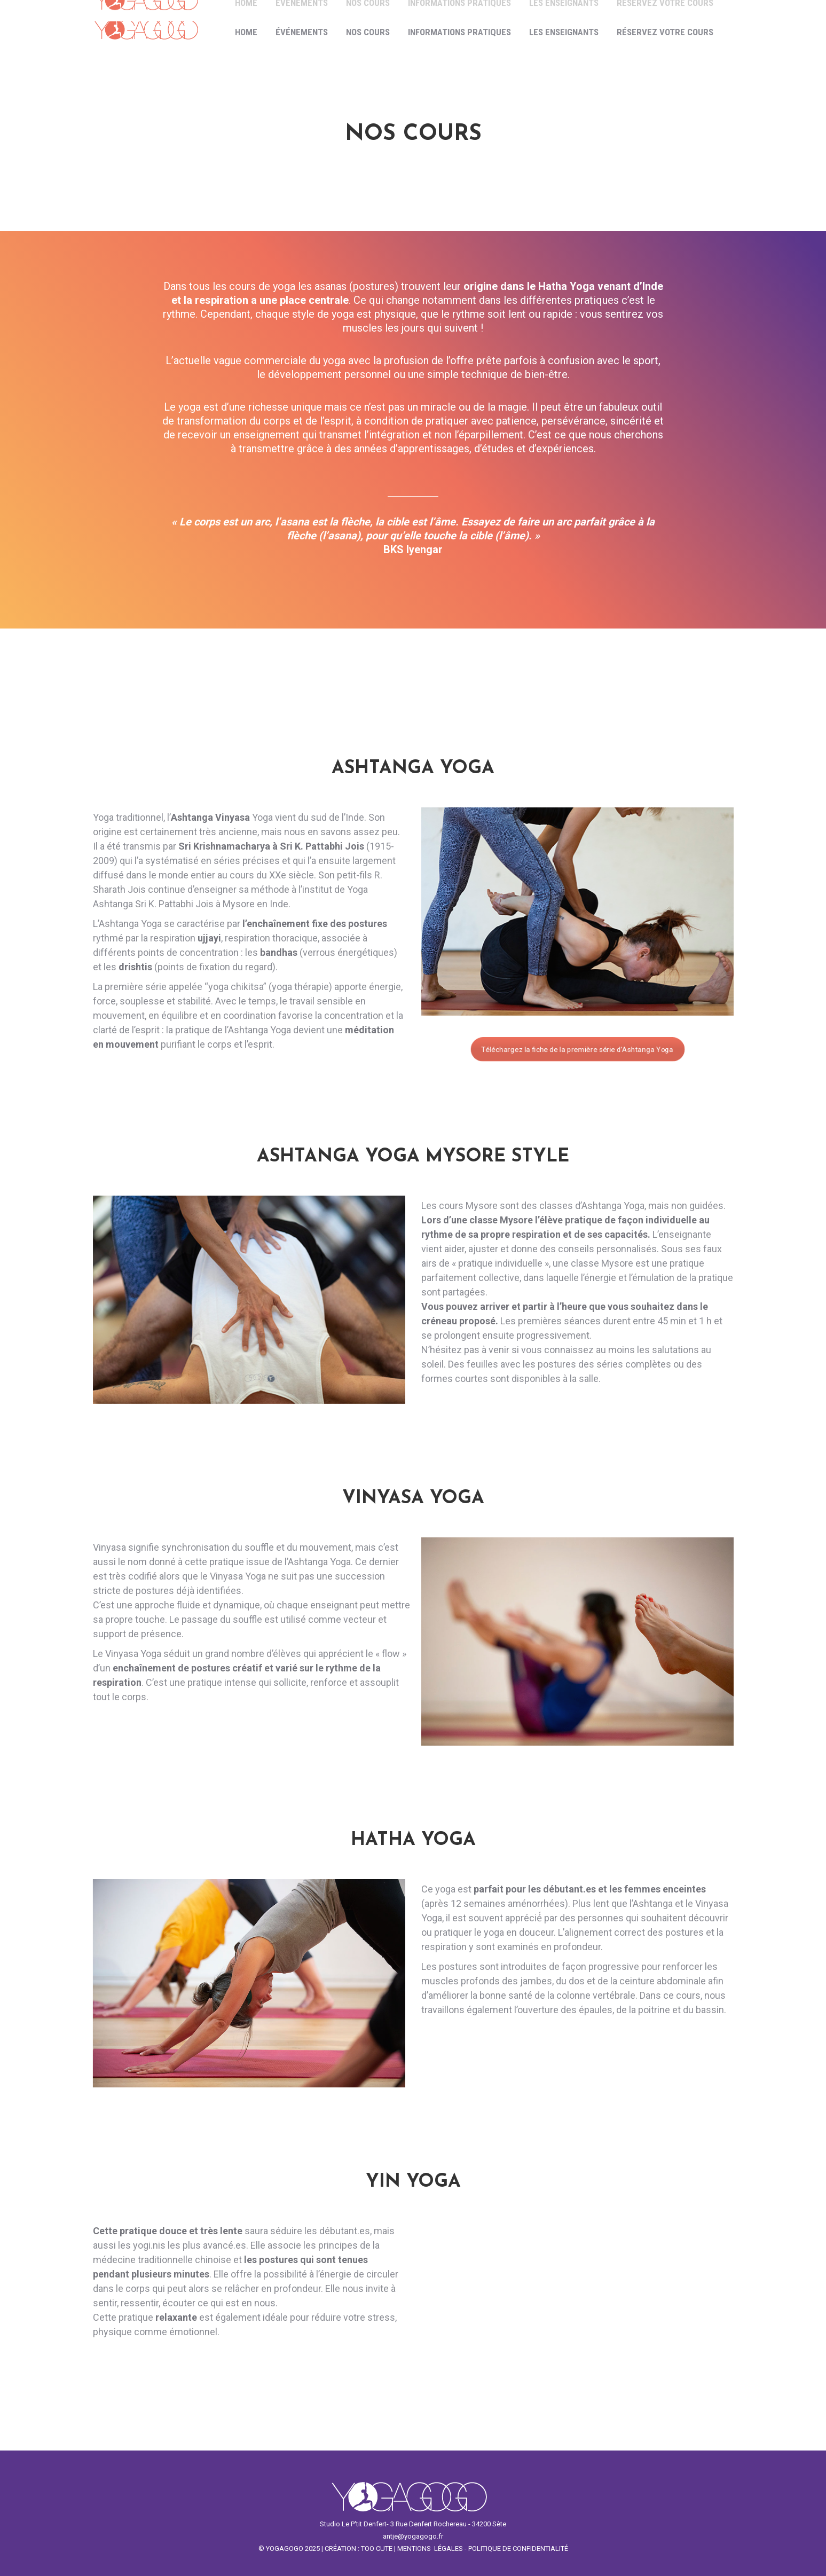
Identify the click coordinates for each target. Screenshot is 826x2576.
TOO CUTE (376, 2548)
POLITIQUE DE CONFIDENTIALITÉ (518, 2548)
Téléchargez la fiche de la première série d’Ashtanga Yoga (577, 1049)
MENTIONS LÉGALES (430, 2548)
